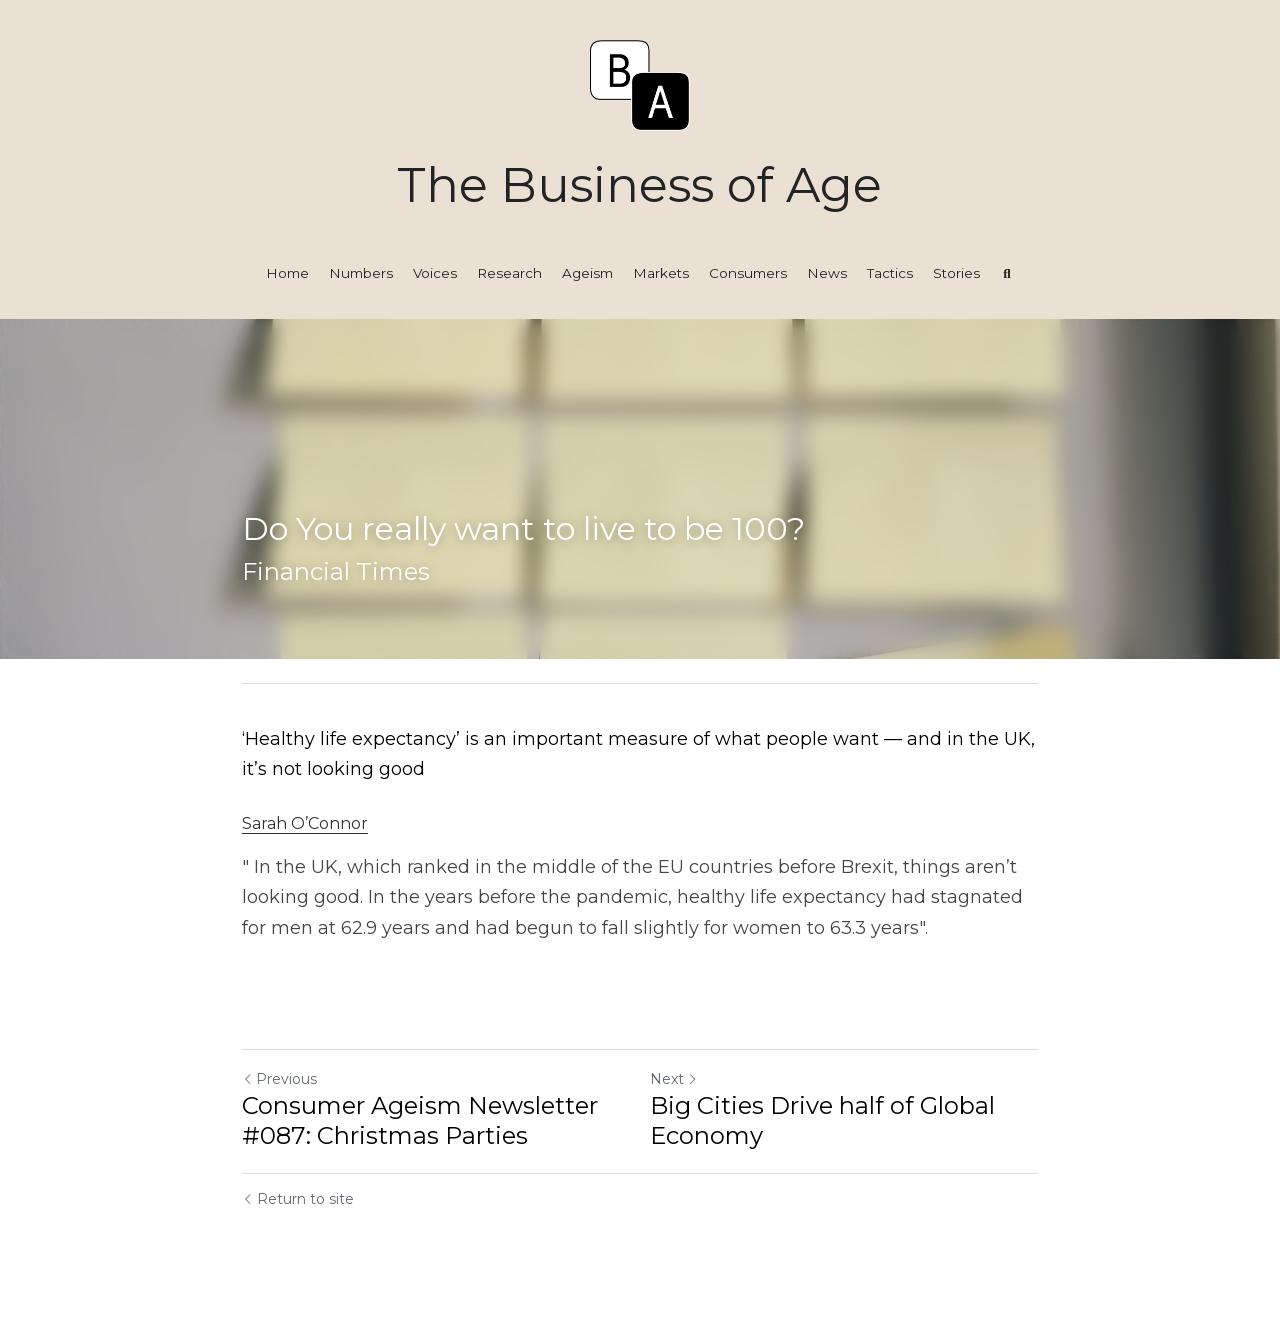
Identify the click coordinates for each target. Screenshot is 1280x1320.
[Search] (1007, 274)
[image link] (640, 83)
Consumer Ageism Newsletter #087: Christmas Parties (420, 1120)
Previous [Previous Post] (279, 1079)
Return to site (298, 1199)
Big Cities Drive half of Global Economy (822, 1120)
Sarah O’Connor (305, 823)
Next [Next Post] (674, 1079)
